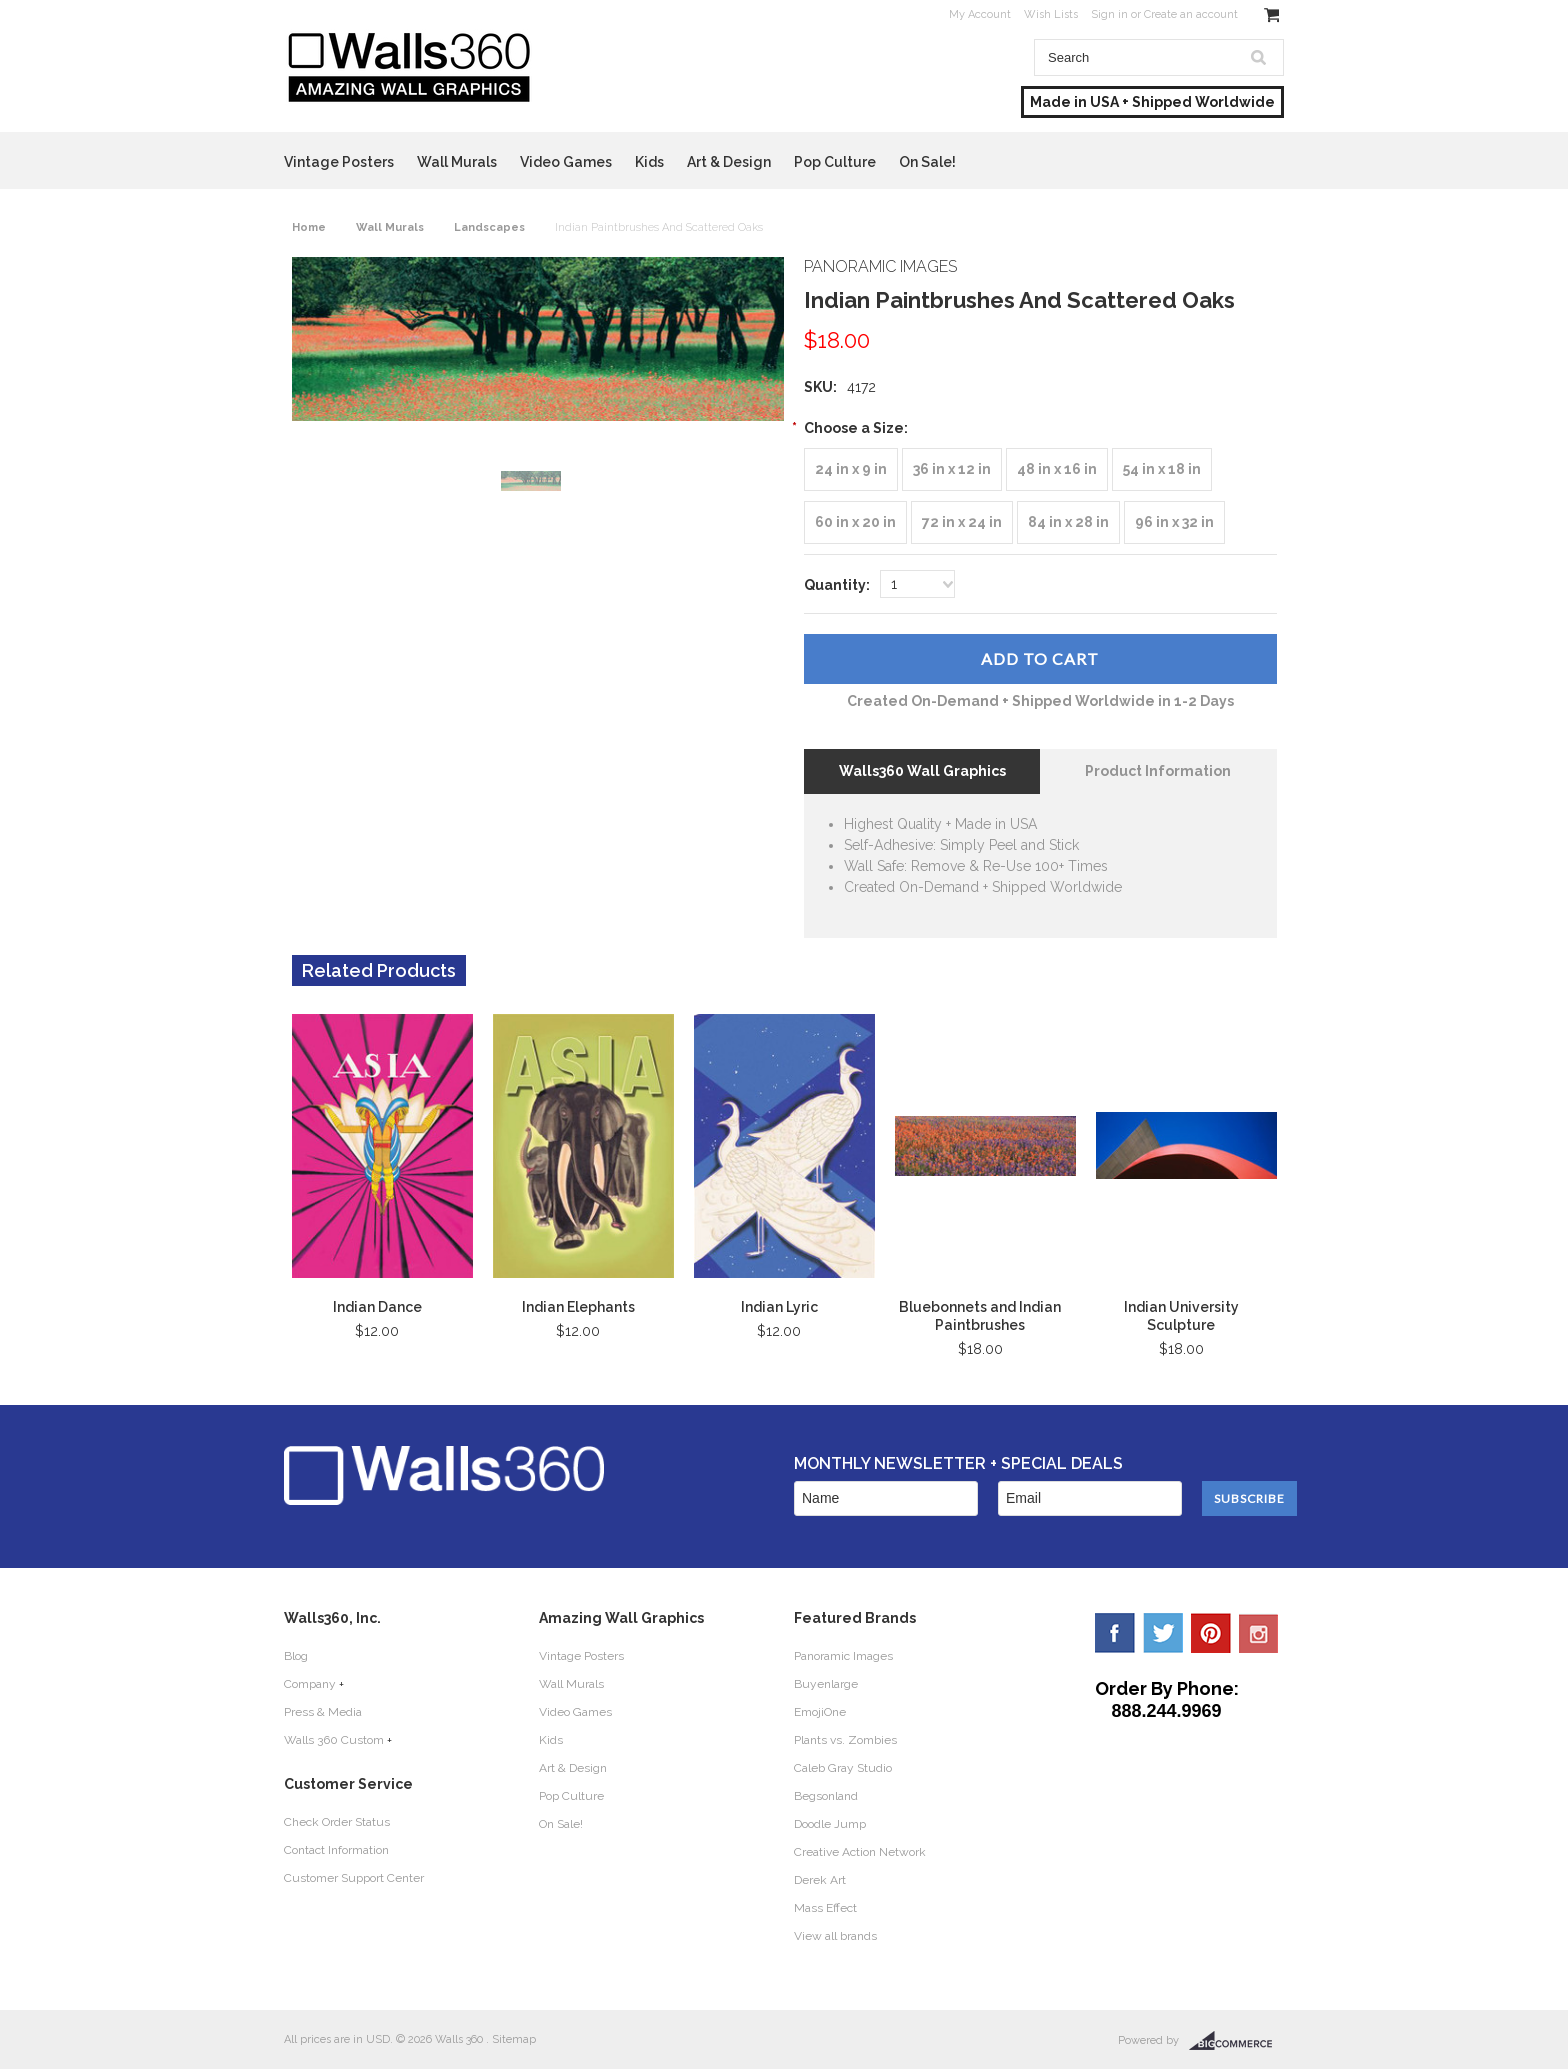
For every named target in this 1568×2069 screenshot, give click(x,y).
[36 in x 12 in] (952, 469)
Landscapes (489, 227)
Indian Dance (377, 1307)
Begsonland (826, 1796)
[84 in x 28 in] (1068, 522)
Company (310, 1684)
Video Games (566, 162)
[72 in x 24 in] (962, 522)
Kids (649, 162)
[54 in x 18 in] (1162, 469)
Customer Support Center (354, 1878)
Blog (296, 1656)
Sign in (1109, 14)
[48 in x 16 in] (1057, 469)
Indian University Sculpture (1181, 1316)
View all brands (835, 1936)
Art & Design (729, 162)
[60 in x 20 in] (855, 522)
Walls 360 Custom (334, 1740)
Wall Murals (457, 162)
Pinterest (1211, 1633)
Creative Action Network (860, 1852)
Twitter (1163, 1633)
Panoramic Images (843, 1656)
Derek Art (820, 1880)
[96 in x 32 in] (1174, 522)
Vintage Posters (339, 162)
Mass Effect (825, 1908)
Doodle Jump (830, 1824)
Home (309, 227)
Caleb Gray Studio (843, 1768)
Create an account (1191, 14)
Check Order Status (337, 1822)
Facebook (1115, 1633)
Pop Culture (835, 162)
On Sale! (927, 162)
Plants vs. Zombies (845, 1740)
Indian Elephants (578, 1307)
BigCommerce (1236, 2041)
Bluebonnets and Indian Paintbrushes (980, 1316)
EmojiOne (820, 1712)
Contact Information (336, 1850)
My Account (980, 14)
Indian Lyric (779, 1307)
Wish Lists (1051, 14)
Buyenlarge (826, 1684)
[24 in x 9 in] (851, 469)
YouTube (1259, 1633)
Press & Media (323, 1712)
